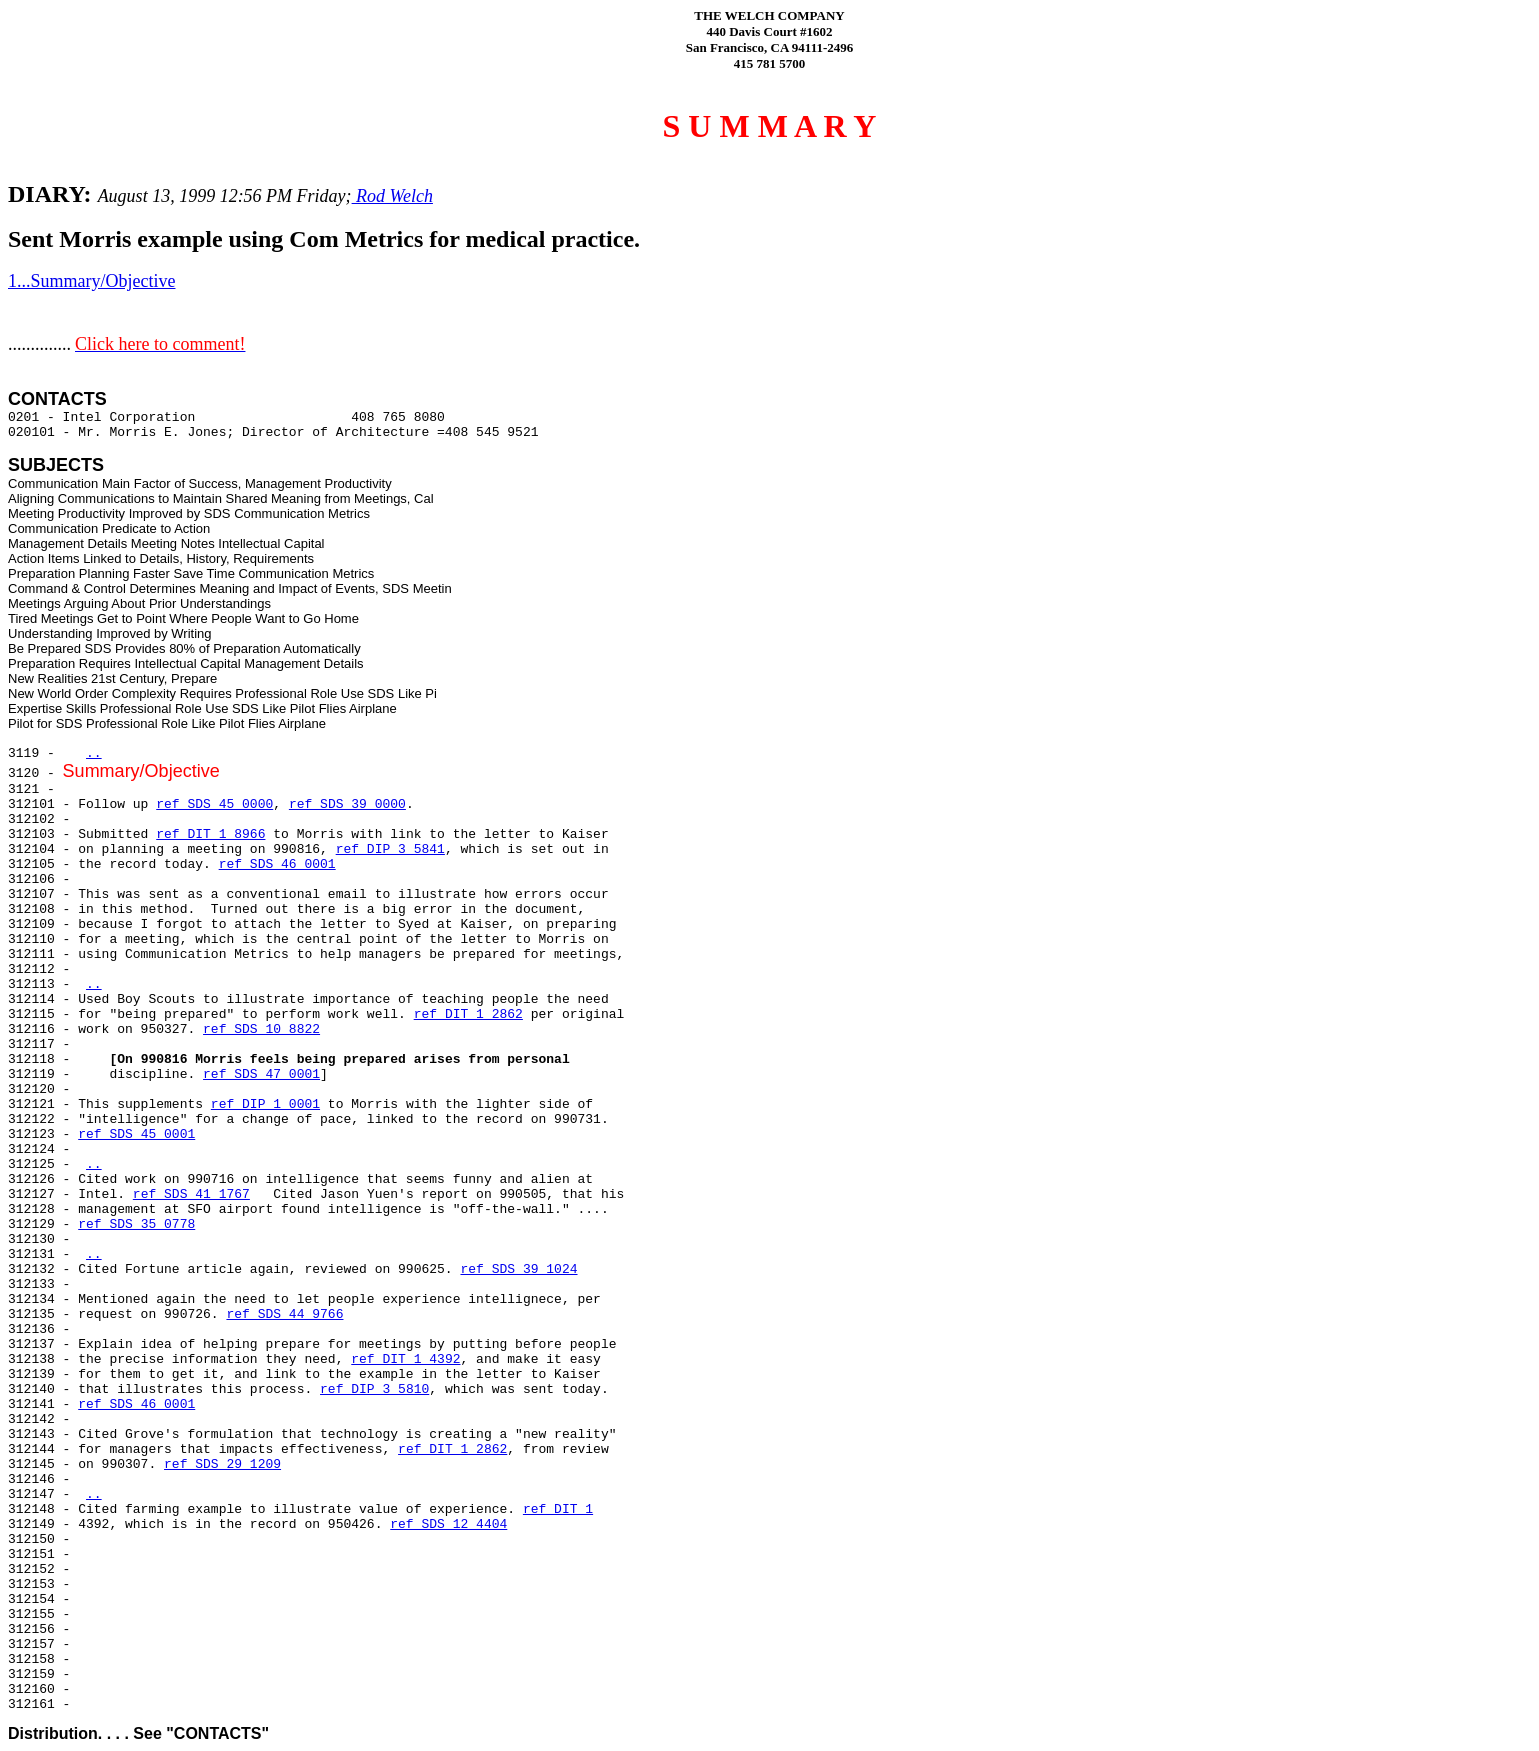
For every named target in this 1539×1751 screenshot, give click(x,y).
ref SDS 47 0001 (261, 1074)
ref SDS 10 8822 (261, 1029)
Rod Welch (392, 196)
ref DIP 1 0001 (265, 1104)
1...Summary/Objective (91, 281)
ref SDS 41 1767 (191, 1194)
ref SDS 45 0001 (136, 1134)
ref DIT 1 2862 (468, 1014)
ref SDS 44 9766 (284, 1314)
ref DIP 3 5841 (390, 849)
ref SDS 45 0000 (214, 804)
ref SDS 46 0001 (277, 864)
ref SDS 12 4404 (448, 1524)
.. (94, 753)
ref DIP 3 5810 (374, 1389)
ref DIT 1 (558, 1509)
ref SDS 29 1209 (222, 1464)
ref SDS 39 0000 (347, 804)
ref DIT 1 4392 (405, 1359)
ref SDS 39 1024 (518, 1269)
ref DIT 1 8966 (210, 834)
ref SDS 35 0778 (136, 1224)
